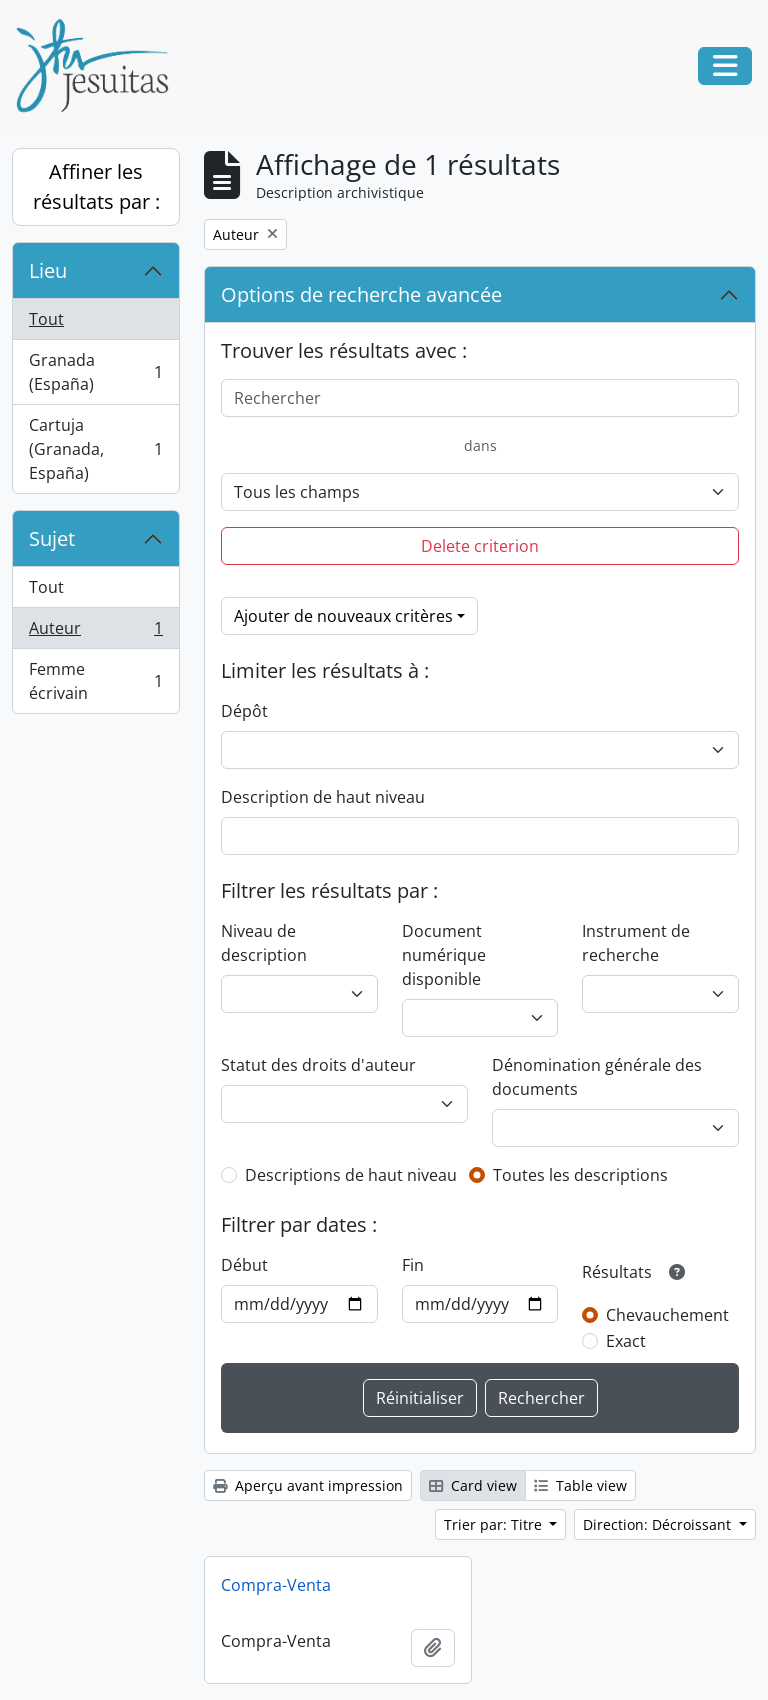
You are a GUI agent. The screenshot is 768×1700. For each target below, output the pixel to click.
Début (244, 1265)
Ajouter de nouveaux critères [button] (343, 616)
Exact (626, 1341)
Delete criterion (480, 546)
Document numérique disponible (444, 955)
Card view (473, 1485)
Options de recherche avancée (361, 294)
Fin (413, 1265)
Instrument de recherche (636, 943)
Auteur (95, 632)
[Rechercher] (480, 398)
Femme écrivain (95, 681)
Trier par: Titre (495, 1524)
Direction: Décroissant (659, 1524)
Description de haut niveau (323, 797)
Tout (46, 319)
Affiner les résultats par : (96, 186)
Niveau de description (264, 943)
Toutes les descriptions (580, 1175)
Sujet (52, 538)
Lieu (48, 270)
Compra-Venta (276, 1585)
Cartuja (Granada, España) (95, 449)
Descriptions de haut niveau (351, 1175)
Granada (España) (95, 372)
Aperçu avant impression (308, 1485)
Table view (580, 1485)
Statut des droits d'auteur (318, 1065)
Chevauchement (667, 1315)
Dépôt (244, 711)
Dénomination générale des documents (597, 1077)
